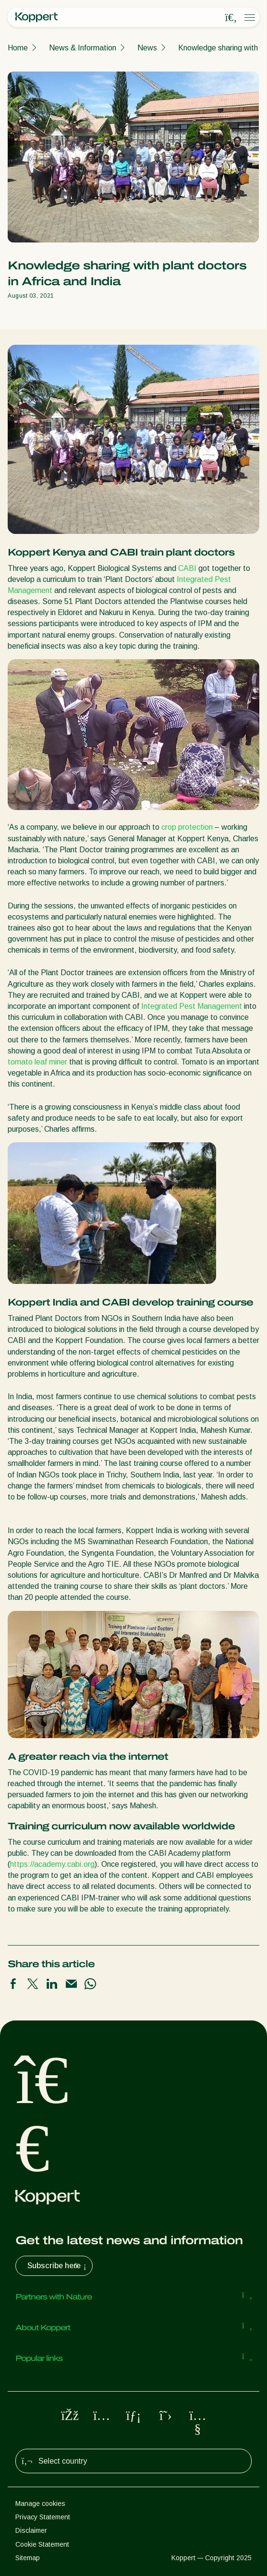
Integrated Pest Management (191, 1006)
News (147, 48)
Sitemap (27, 2558)
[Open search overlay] (231, 17)
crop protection (187, 827)
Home (18, 48)
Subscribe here (57, 2266)
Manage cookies (40, 2503)
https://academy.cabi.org (52, 1864)
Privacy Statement (42, 2517)
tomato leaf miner (37, 1062)
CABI (187, 568)
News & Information (82, 48)
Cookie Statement (42, 2544)
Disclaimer (31, 2530)
